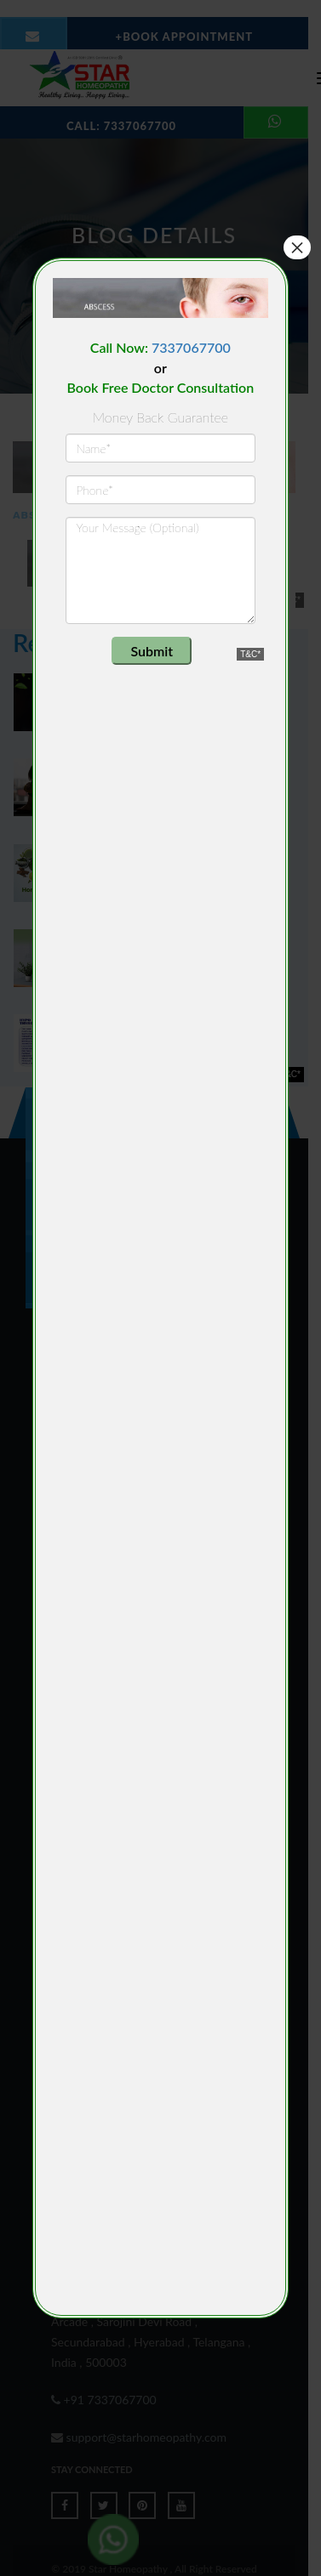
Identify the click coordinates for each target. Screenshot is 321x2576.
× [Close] (297, 247)
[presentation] (169, 670)
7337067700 (191, 347)
